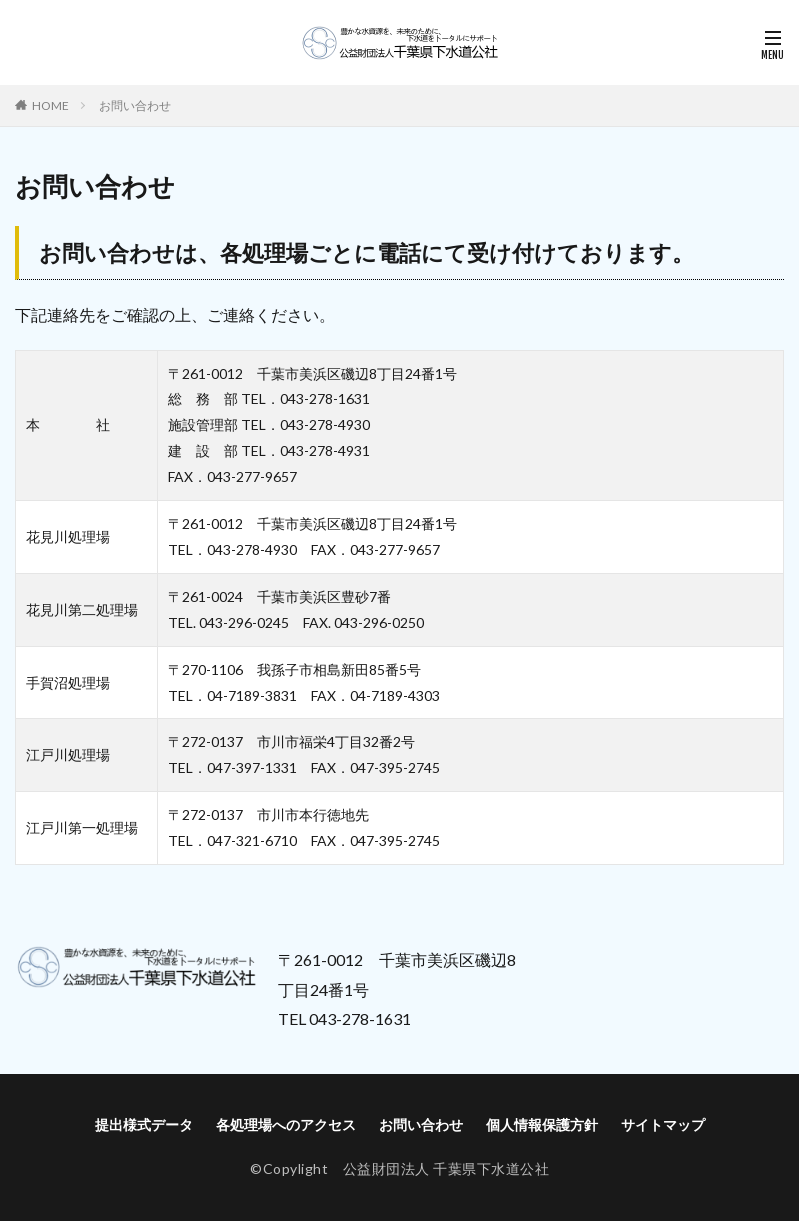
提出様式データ (144, 1124)
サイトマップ (663, 1124)
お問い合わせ (135, 105)
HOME (50, 105)
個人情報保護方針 (542, 1124)
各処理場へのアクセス (286, 1124)
